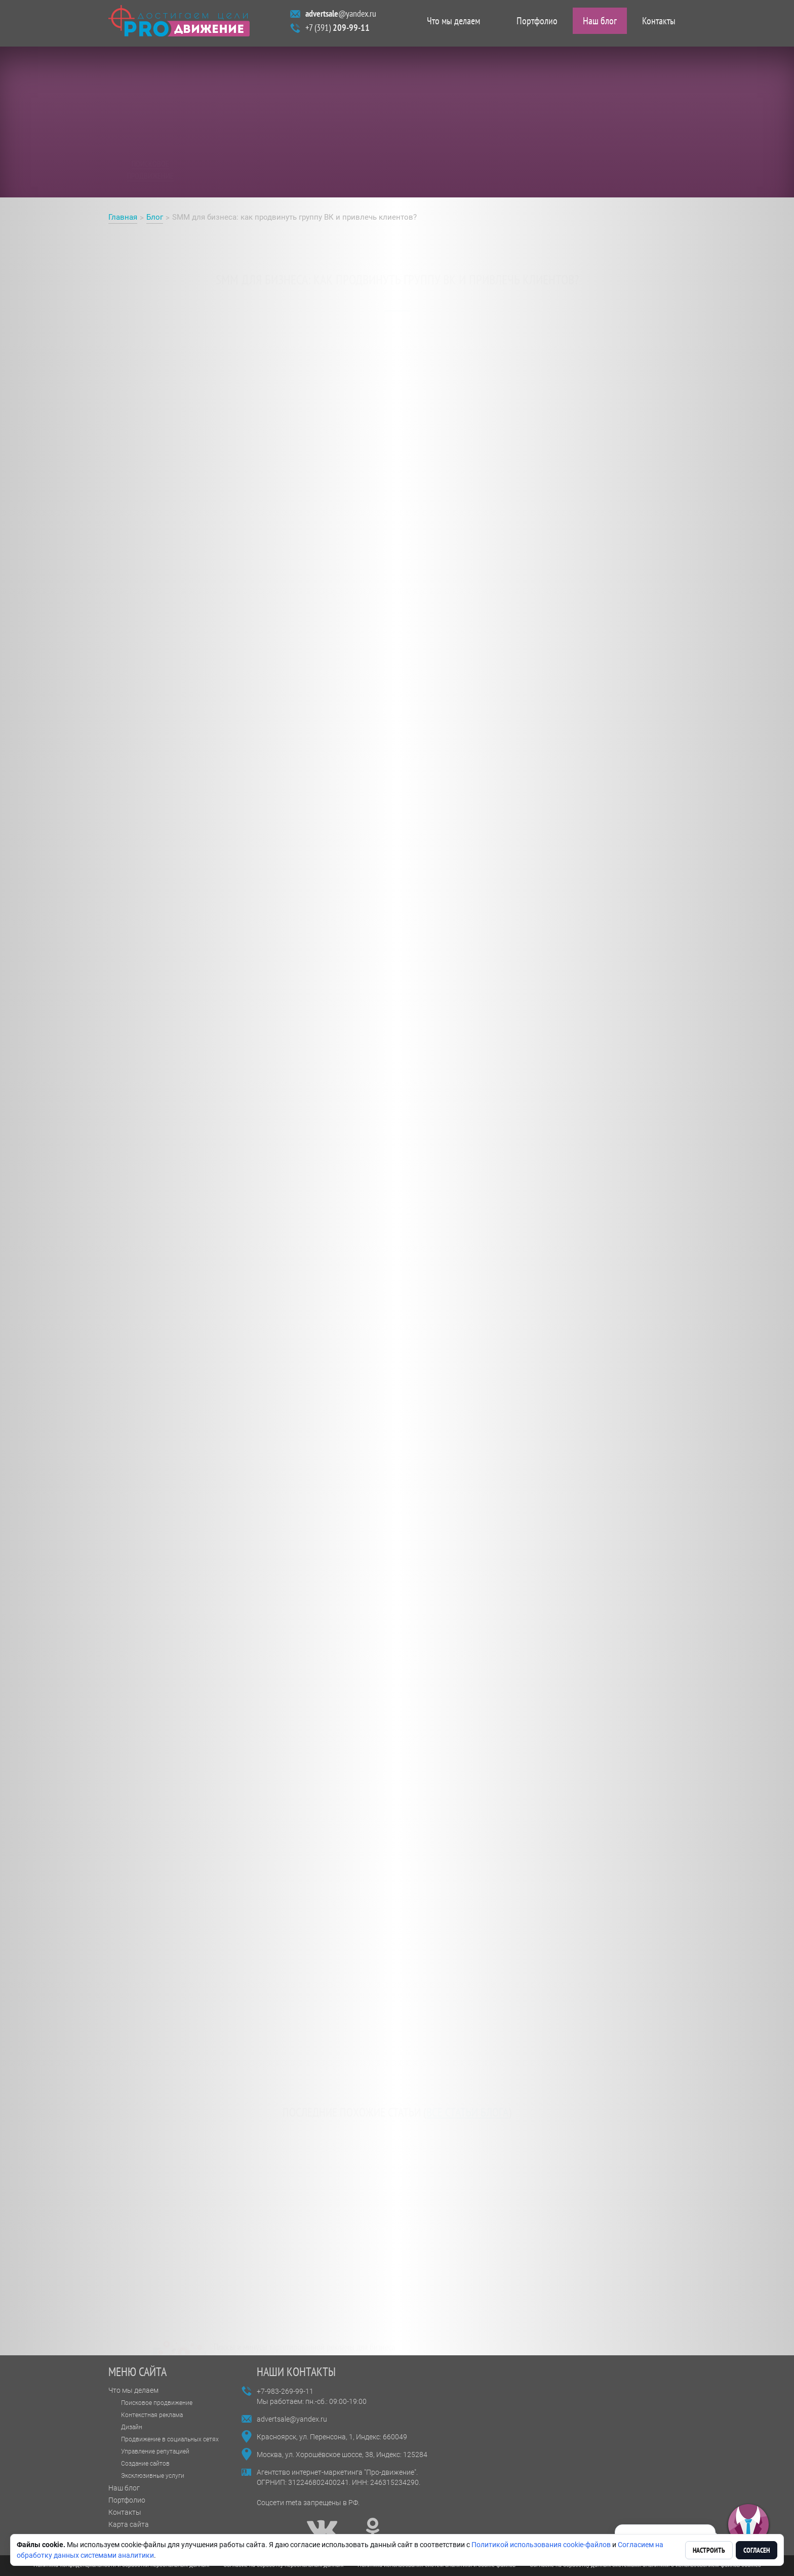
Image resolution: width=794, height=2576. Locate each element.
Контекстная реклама (152, 2415)
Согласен (756, 2550)
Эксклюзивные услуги (152, 2475)
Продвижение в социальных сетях (170, 2439)
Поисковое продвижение (156, 2402)
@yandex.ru (340, 16)
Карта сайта (128, 2524)
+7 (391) (337, 30)
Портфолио (537, 23)
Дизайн (131, 2427)
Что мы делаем (453, 23)
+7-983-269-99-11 (285, 2391)
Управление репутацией (155, 2451)
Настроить (709, 2550)
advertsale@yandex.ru (292, 2419)
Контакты (659, 23)
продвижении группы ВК (211, 367)
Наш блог (600, 23)
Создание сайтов (145, 2463)
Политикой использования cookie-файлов (541, 2545)
